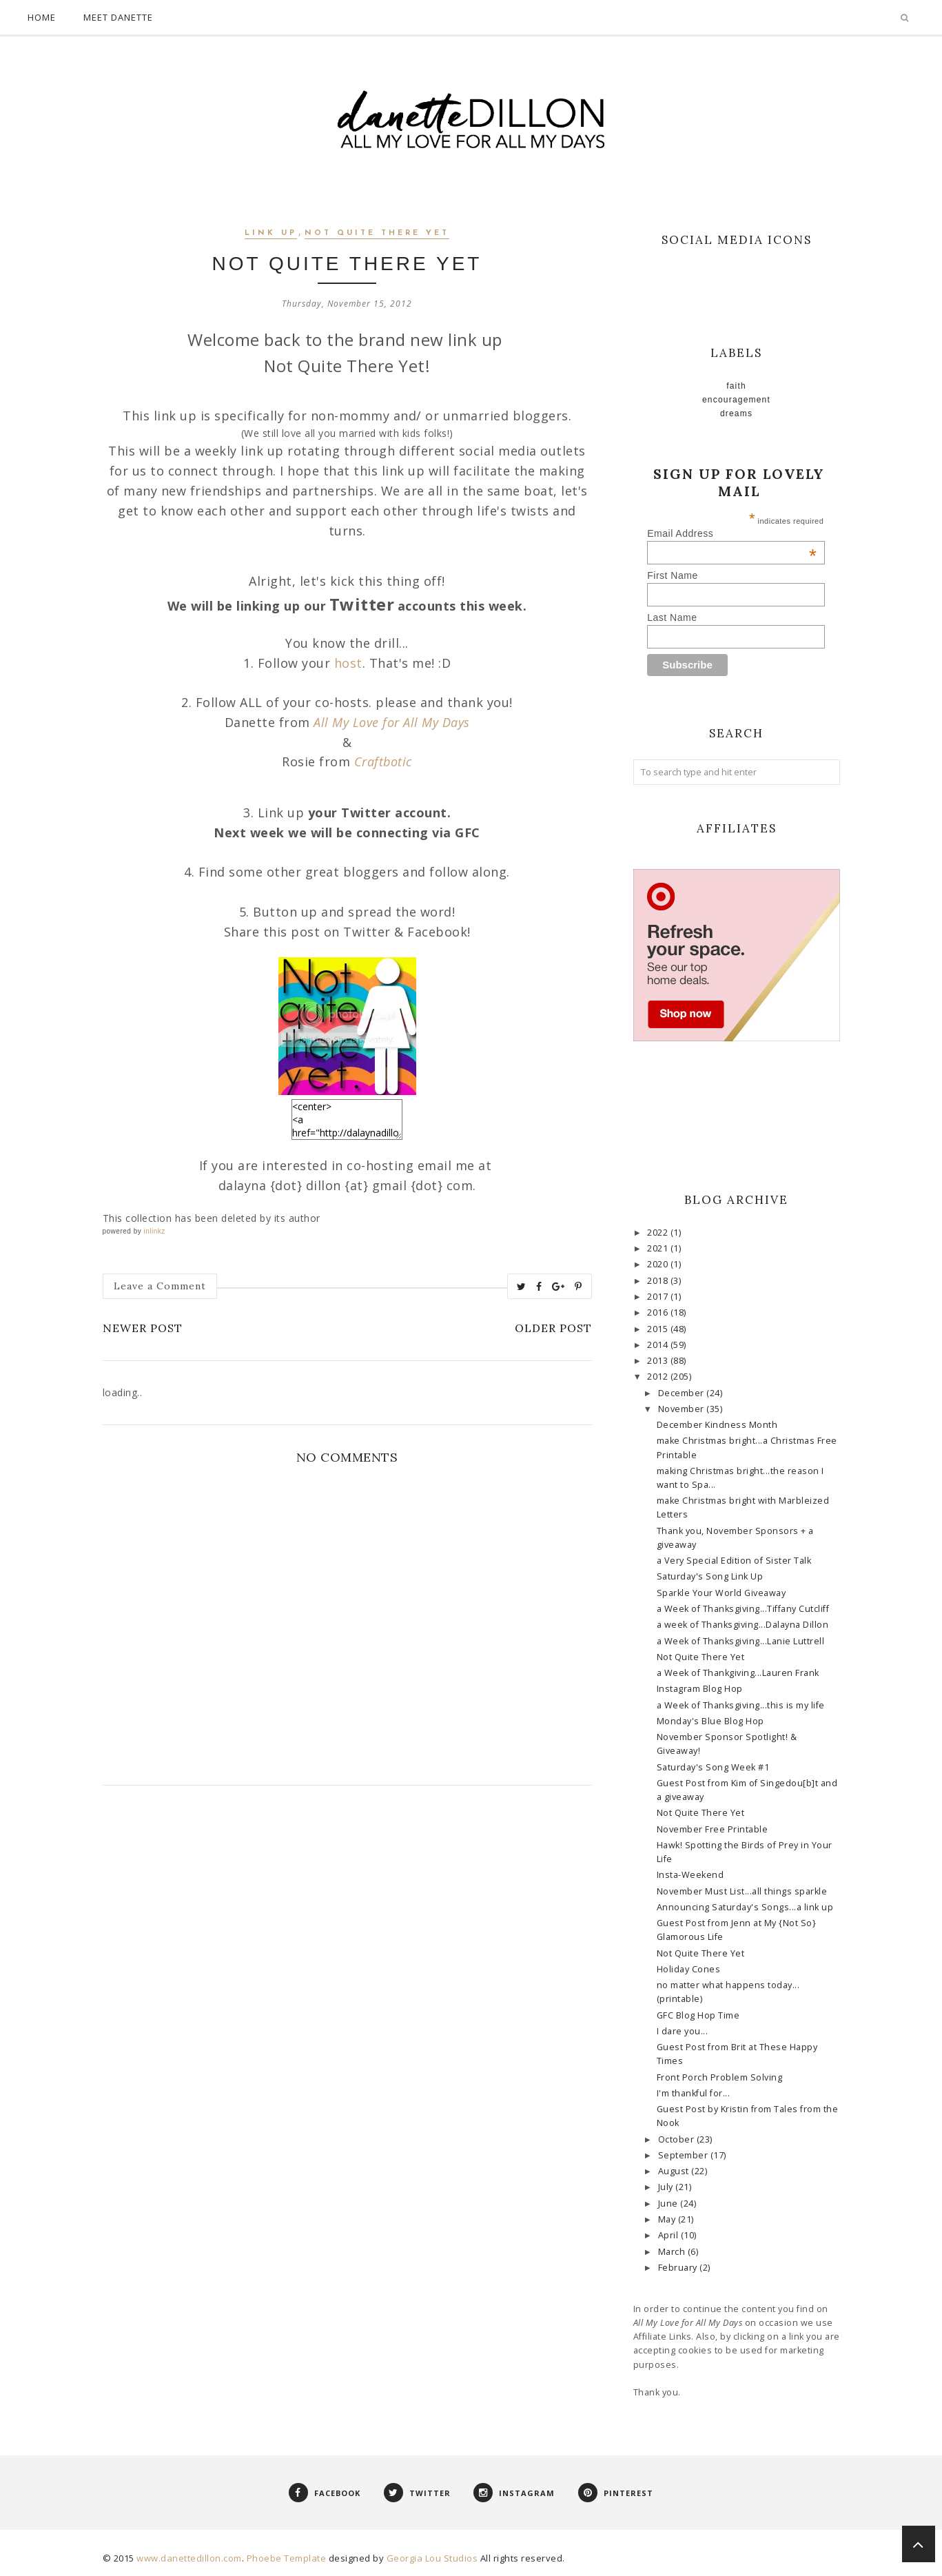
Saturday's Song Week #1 (713, 1767)
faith (736, 386)
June (669, 2203)
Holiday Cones (689, 1969)
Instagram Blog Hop (700, 1689)
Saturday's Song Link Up (710, 1576)
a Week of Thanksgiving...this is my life (741, 1705)
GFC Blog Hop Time (698, 2015)
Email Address (732, 533)
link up (271, 233)
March (673, 2252)
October (677, 2139)
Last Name (672, 617)
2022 (658, 1232)
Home (42, 17)
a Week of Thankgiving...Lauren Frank (738, 1673)
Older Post (553, 1328)
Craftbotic (383, 761)
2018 (658, 1281)
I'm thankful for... (693, 2093)
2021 (658, 1248)
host (348, 663)
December (682, 1393)
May (668, 2219)
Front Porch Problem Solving (720, 2077)
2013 (658, 1361)
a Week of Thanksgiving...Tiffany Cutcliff (743, 1609)
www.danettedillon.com (189, 2558)
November (682, 1409)
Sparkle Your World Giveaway (721, 1593)
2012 (658, 1376)
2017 (658, 1296)
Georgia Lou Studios (432, 2558)
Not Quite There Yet (377, 233)
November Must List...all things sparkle (742, 1891)
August (675, 2171)
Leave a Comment (160, 1286)
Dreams (736, 413)
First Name (672, 575)
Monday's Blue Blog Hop (710, 1721)
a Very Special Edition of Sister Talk (734, 1560)
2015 (658, 1329)
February (679, 2267)
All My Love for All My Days (392, 722)
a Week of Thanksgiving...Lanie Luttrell (741, 1641)
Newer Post (143, 1328)
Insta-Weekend (690, 1875)
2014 (658, 1345)
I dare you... (682, 2031)
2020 (658, 1264)
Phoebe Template (287, 2558)
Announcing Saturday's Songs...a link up (745, 1907)
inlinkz (154, 1231)
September (684, 2155)
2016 (658, 1312)
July (667, 2187)
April (669, 2235)
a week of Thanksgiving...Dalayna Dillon (743, 1625)
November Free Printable (712, 1829)
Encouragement (736, 400)
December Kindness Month (717, 1425)
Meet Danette (118, 17)
